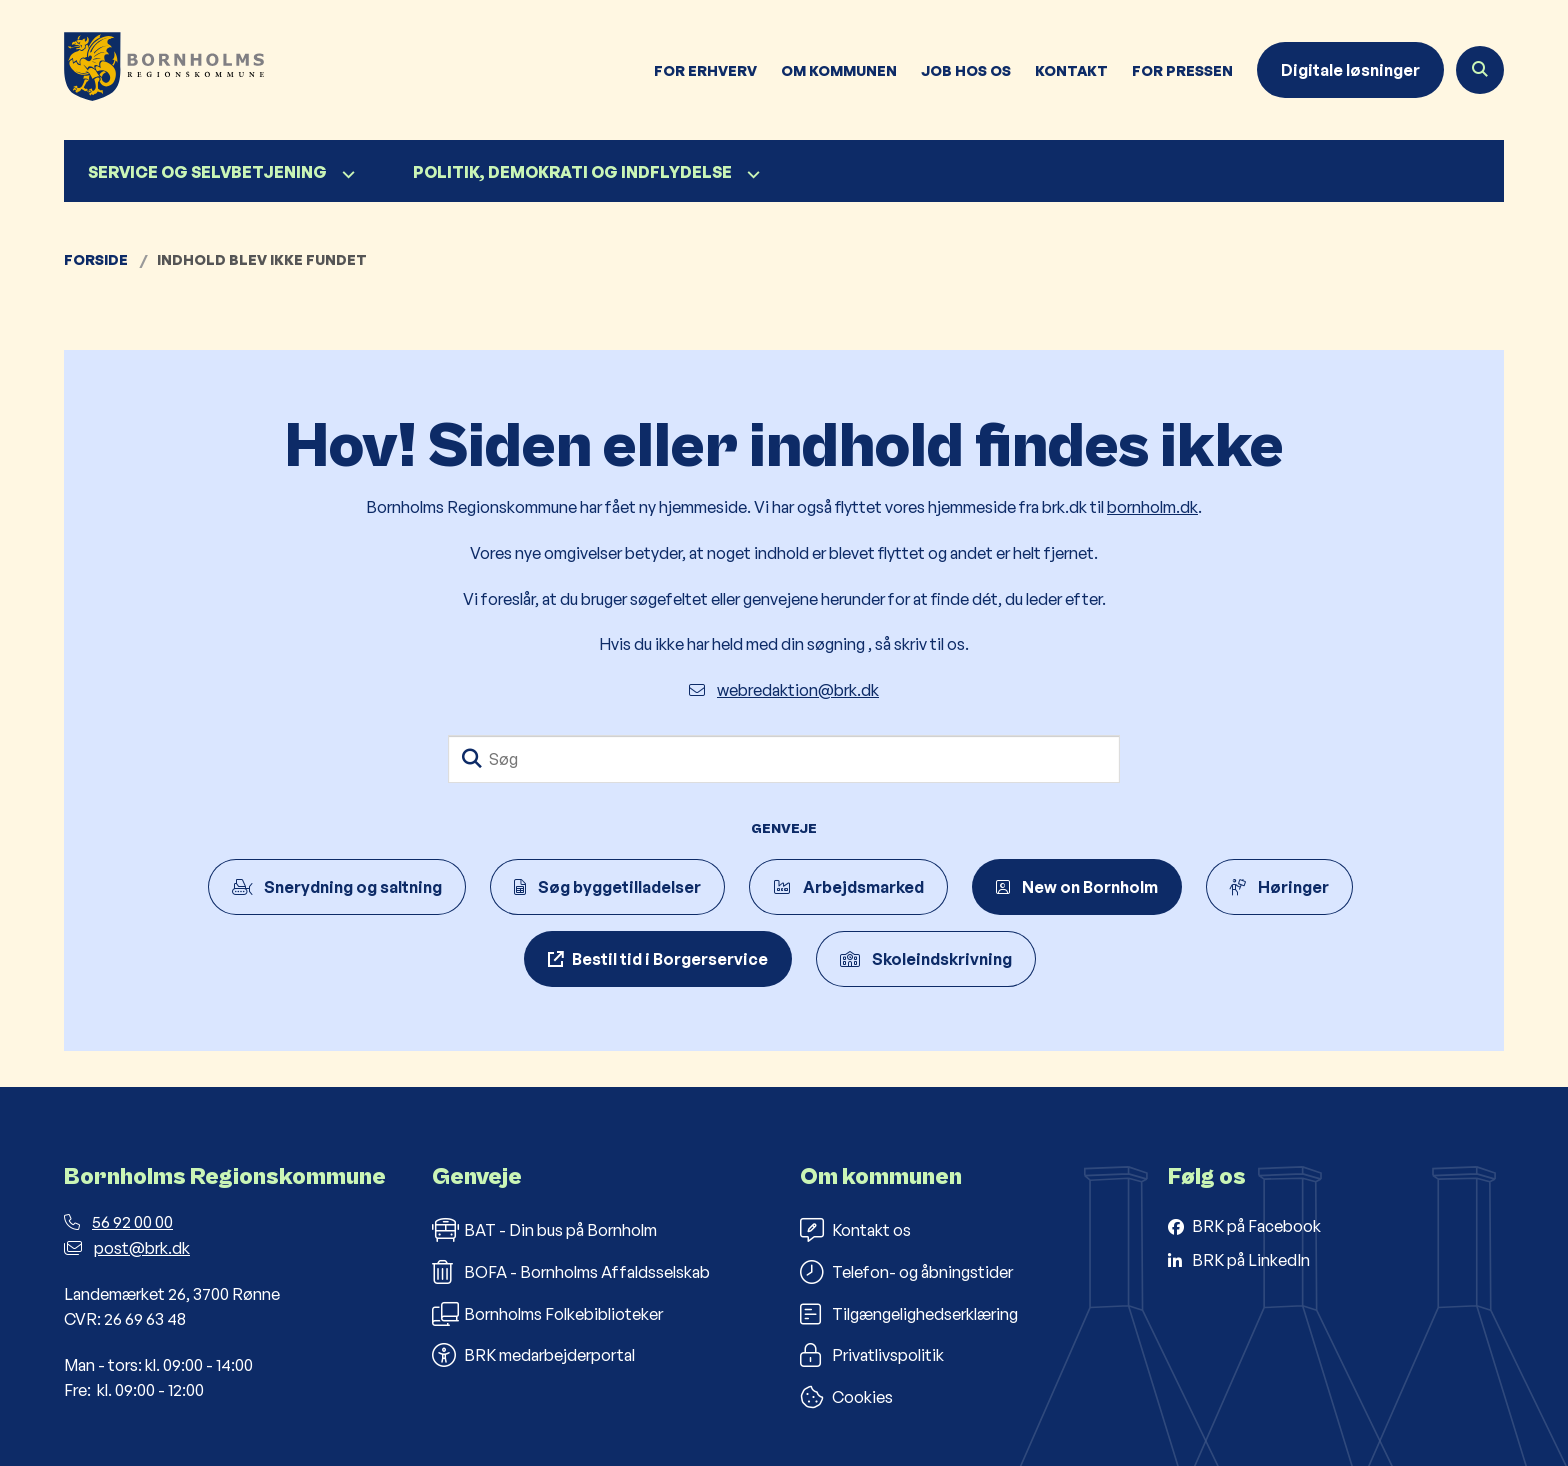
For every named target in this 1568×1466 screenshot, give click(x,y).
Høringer (1279, 887)
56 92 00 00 (118, 1222)
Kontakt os (855, 1230)
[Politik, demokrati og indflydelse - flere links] (751, 174)
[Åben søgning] (1480, 70)
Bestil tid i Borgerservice (670, 959)
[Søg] (784, 759)
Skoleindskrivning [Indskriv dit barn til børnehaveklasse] (926, 959)
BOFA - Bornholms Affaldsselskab (571, 1272)
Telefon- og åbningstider (906, 1272)
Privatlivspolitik (872, 1355)
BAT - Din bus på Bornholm (544, 1230)
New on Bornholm (1077, 887)
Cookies (846, 1397)
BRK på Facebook (1256, 1226)
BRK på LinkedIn (1251, 1260)
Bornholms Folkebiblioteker (547, 1314)
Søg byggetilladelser (607, 887)
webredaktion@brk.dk (784, 690)
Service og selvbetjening (207, 172)
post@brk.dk (127, 1248)
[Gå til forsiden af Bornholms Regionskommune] (164, 70)
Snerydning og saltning (337, 887)
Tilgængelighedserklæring (909, 1314)
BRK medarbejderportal (533, 1355)
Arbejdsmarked (848, 887)
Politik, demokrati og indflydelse (572, 172)
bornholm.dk (1152, 507)
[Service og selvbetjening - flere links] (346, 174)
